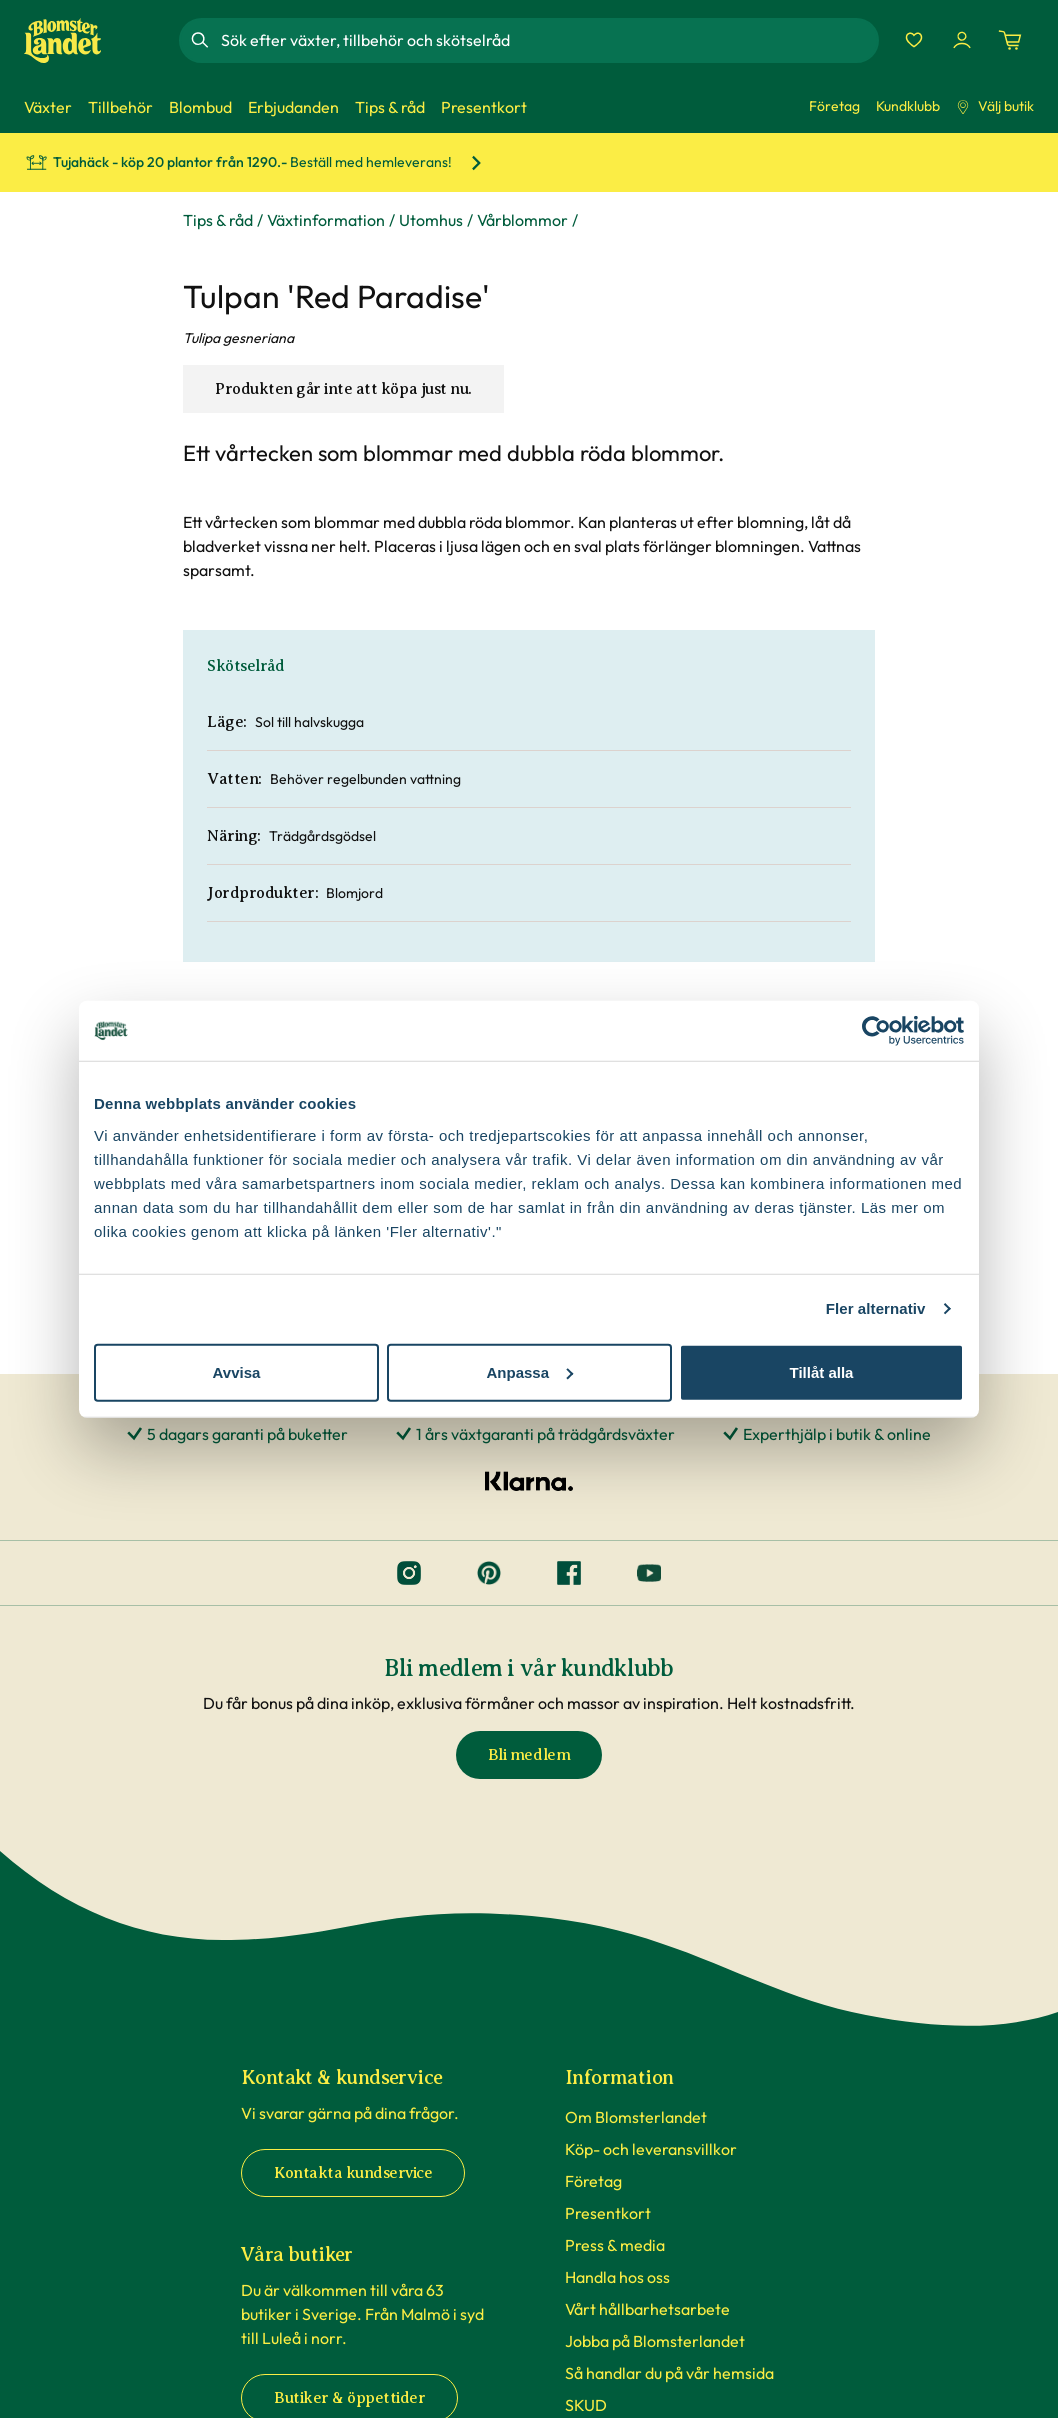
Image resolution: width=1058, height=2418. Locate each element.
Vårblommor (522, 220)
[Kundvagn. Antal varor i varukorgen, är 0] (1010, 40)
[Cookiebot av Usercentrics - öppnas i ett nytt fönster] (876, 1031)
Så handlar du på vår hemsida (669, 2373)
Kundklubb (908, 106)
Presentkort (608, 2213)
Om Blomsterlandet (636, 2117)
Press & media (615, 2245)
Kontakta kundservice (353, 2173)
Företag (834, 106)
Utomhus (431, 220)
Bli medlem (529, 1755)
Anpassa (529, 1371)
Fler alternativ (876, 1308)
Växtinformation (326, 220)
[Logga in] (962, 40)
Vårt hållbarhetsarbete (647, 2309)
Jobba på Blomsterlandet (655, 2341)
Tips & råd (218, 220)
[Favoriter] (914, 40)
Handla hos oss (617, 2277)
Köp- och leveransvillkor (651, 2149)
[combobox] (548, 40)
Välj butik (995, 106)
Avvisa (237, 1371)
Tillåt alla (822, 1371)
